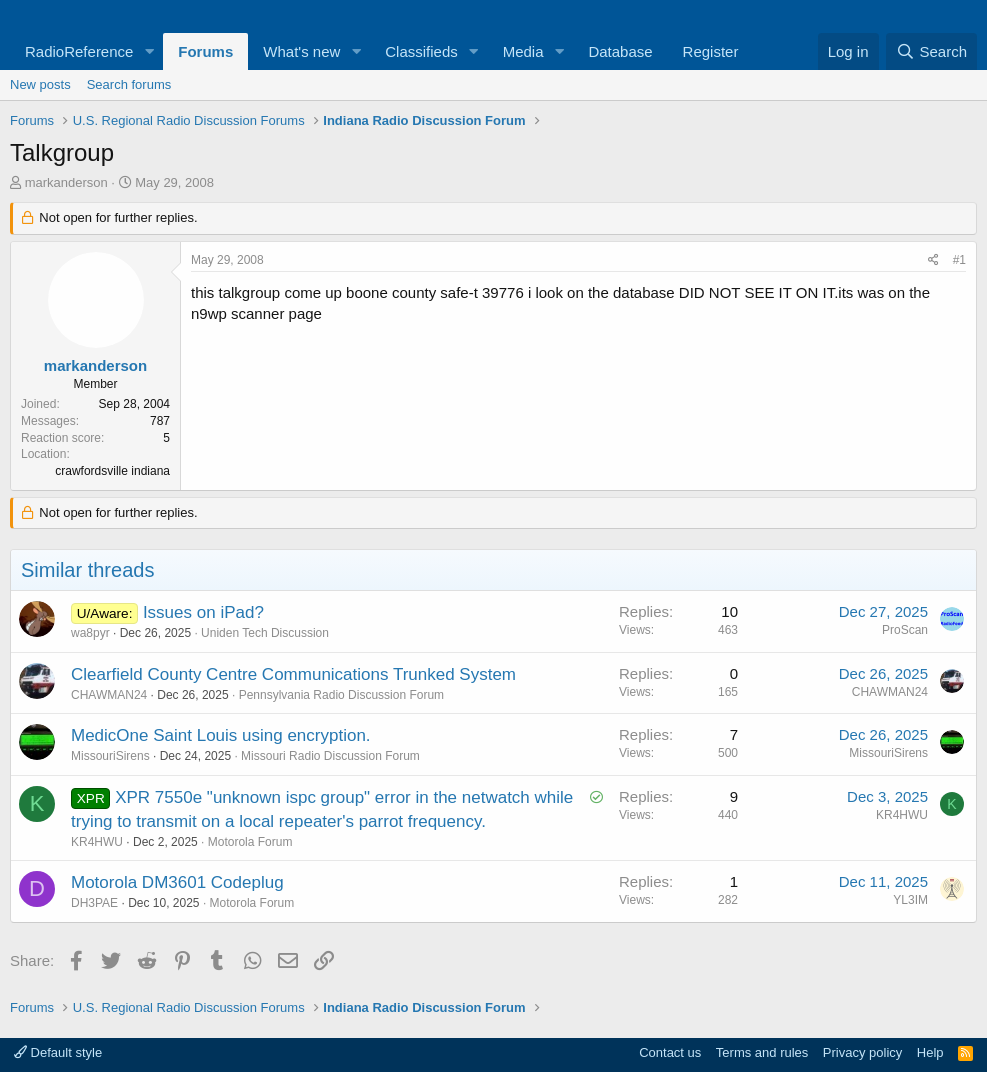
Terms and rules (762, 1052)
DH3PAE (94, 903)
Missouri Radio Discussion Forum (330, 756)
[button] (149, 51)
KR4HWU (97, 842)
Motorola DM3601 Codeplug (177, 882)
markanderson (66, 182)
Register (711, 51)
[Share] (933, 260)
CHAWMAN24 (109, 695)
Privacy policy (862, 1052)
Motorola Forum (250, 842)
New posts (40, 84)
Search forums (129, 84)
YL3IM (910, 900)
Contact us (670, 1052)
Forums (205, 51)
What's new (301, 51)
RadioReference (79, 51)
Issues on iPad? (203, 612)
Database (620, 51)
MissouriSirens (110, 756)
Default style (58, 1052)
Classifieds (421, 51)
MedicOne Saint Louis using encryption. (221, 735)
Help (930, 1052)
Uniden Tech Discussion (265, 633)
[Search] (931, 51)
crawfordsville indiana (112, 471)
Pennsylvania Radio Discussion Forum (341, 695)
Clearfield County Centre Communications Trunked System (293, 674)
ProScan (905, 630)
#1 (959, 260)
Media (523, 51)
